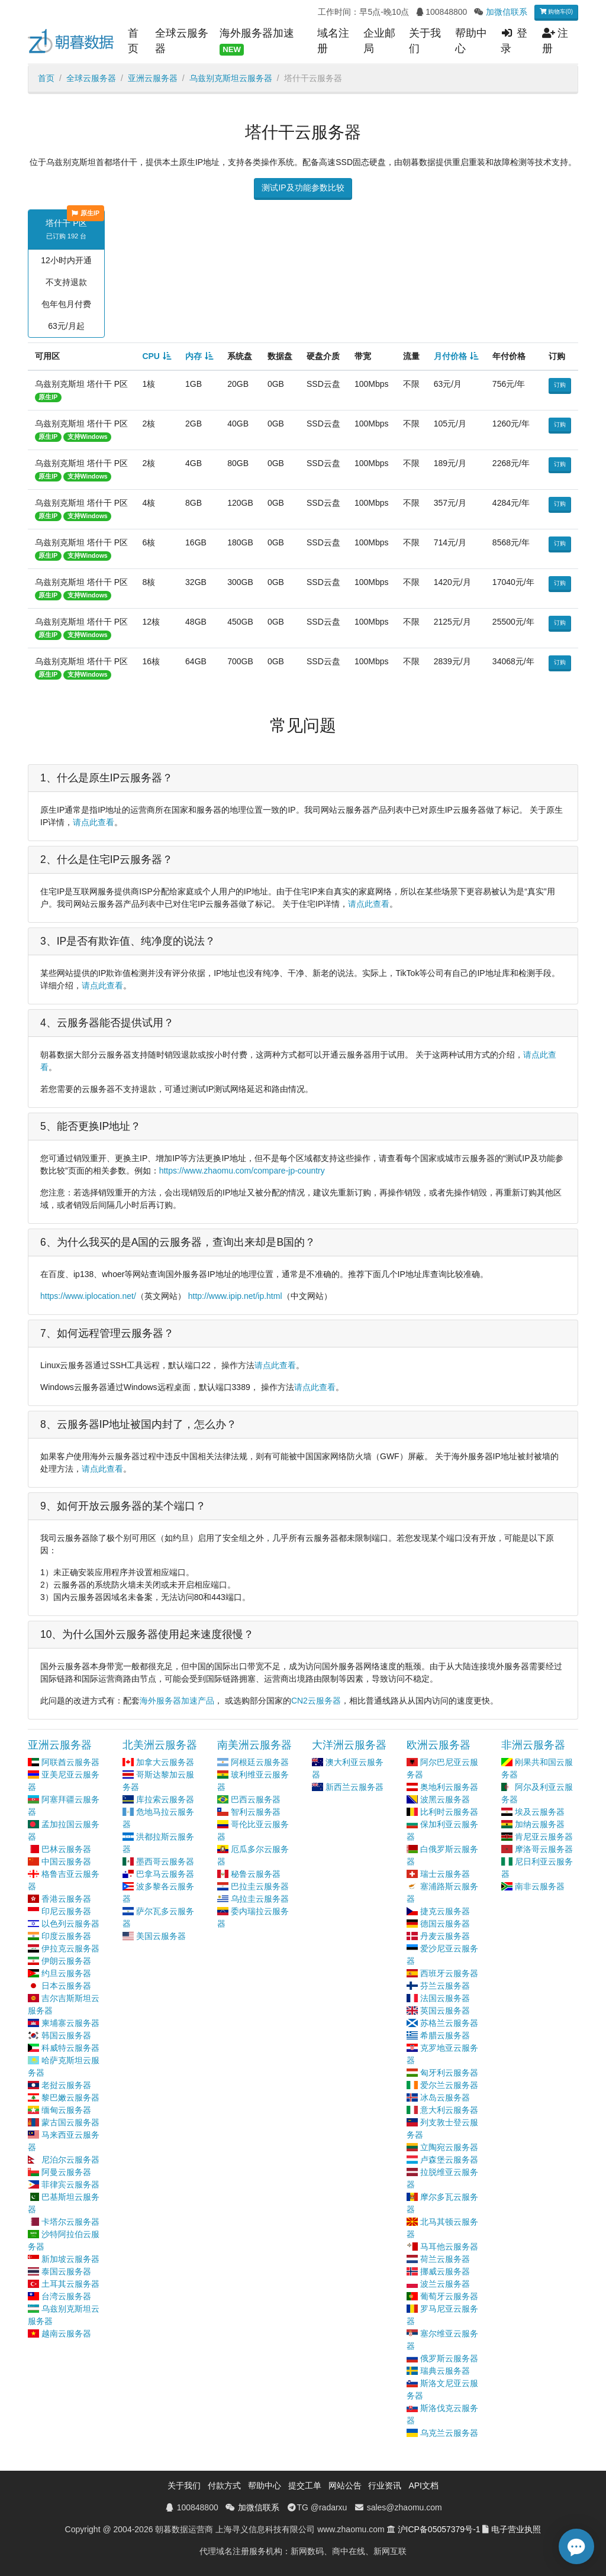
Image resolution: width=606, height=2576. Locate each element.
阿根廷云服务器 (260, 1762)
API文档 (423, 2485)
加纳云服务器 (540, 1824)
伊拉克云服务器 (70, 1948)
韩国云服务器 (66, 2035)
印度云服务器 (66, 1936)
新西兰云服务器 (354, 1787)
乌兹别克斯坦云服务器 (230, 78)
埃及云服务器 (540, 1812)
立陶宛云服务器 (449, 2147)
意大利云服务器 (449, 2110)
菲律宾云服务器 (70, 2184)
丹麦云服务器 (445, 1936)
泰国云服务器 (66, 2271)
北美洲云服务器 (160, 1745)
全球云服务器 (181, 40)
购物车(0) (556, 11)
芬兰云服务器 (445, 1985)
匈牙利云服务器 (449, 2072)
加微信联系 (506, 12)
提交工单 (304, 2485)
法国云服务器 (445, 1998)
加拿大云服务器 (165, 1762)
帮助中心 (471, 40)
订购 (560, 385)
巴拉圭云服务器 (260, 1886)
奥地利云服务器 (449, 1787)
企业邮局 (379, 40)
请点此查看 (93, 822)
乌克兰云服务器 (449, 2433)
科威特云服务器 (70, 2048)
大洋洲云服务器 (349, 1745)
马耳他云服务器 (449, 2246)
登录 (514, 40)
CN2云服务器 (316, 1700)
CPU (151, 356)
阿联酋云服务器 (70, 1762)
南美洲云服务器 (254, 1745)
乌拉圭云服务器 (260, 1898)
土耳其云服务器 (70, 2284)
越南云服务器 (66, 2333)
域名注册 (333, 40)
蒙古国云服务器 (70, 2122)
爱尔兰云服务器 (449, 2085)
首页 (133, 40)
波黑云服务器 (445, 1799)
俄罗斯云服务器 (449, 2358)
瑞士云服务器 (445, 1874)
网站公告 (345, 2485)
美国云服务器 (161, 1936)
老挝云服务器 (66, 2085)
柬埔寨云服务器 (70, 2023)
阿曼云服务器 (66, 2172)
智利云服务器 (256, 1812)
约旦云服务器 (66, 1973)
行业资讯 (384, 2485)
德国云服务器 (445, 1923)
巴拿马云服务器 (165, 1874)
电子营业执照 (516, 2529)
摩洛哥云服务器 (544, 1849)
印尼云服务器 (66, 1911)
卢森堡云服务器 (449, 2159)
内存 (193, 356)
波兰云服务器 (445, 2284)
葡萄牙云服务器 (449, 2296)
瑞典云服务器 (445, 2370)
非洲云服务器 (533, 1745)
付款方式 (224, 2485)
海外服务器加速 (257, 41)
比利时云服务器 (449, 1812)
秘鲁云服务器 (256, 1874)
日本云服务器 (66, 1985)
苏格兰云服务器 (449, 2023)
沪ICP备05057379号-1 (439, 2529)
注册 (555, 40)
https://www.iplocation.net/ (88, 1296)
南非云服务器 (540, 1886)
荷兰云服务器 (445, 2259)
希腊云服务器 (445, 2035)
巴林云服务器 (66, 1849)
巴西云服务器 (256, 1799)
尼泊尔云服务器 (70, 2159)
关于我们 (425, 40)
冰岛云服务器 (445, 2097)
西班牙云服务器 (449, 1973)
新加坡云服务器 (70, 2259)
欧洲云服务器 (438, 1745)
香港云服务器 (66, 1898)
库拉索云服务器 (165, 1799)
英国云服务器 (445, 2010)
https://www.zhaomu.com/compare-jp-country (242, 1170)
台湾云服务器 (66, 2296)
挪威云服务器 (445, 2271)
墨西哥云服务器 (165, 1861)
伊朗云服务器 (66, 1961)
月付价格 (450, 356)
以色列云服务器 (70, 1923)
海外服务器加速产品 (177, 1700)
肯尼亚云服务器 (544, 1836)
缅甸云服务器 (66, 2110)
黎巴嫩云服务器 (70, 2097)
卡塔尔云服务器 (70, 2221)
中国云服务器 (66, 1861)
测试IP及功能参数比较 (303, 187)
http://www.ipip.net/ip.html (235, 1296)
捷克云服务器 (445, 1911)
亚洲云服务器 (153, 78)
